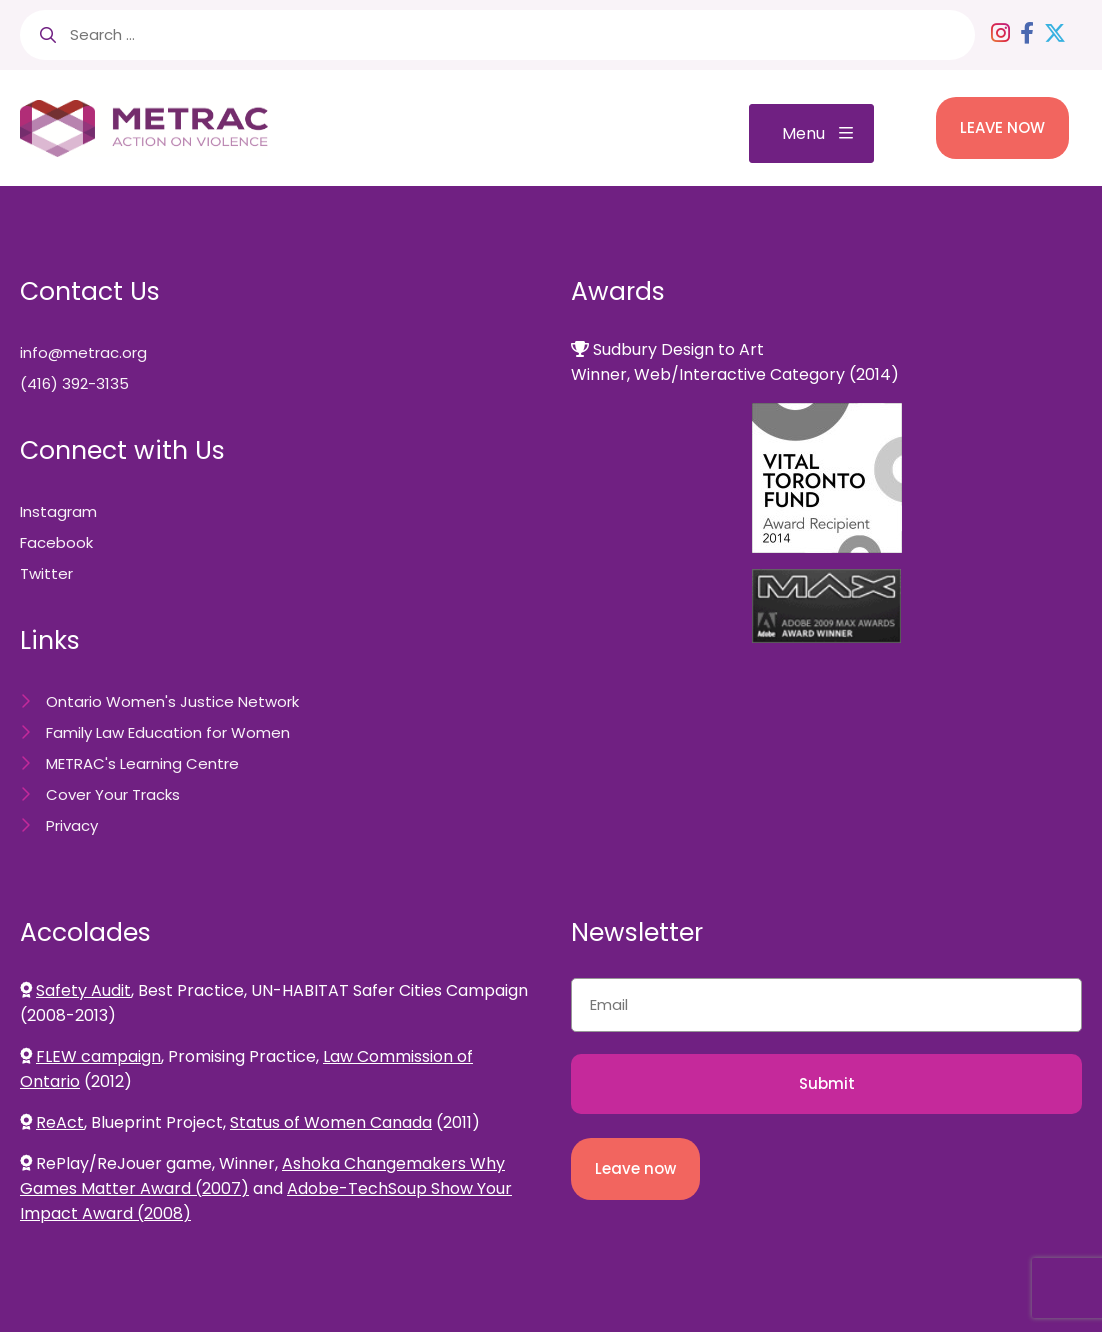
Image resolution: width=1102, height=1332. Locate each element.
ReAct (60, 1122)
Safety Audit (83, 990)
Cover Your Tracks (113, 794)
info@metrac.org (83, 352)
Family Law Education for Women (168, 732)
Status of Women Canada (331, 1122)
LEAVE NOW (1002, 127)
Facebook (56, 542)
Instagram (58, 511)
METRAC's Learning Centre (142, 763)
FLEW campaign (98, 1056)
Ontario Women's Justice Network (172, 701)
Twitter (46, 573)
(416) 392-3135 (74, 383)
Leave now (635, 1168)
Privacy (72, 825)
